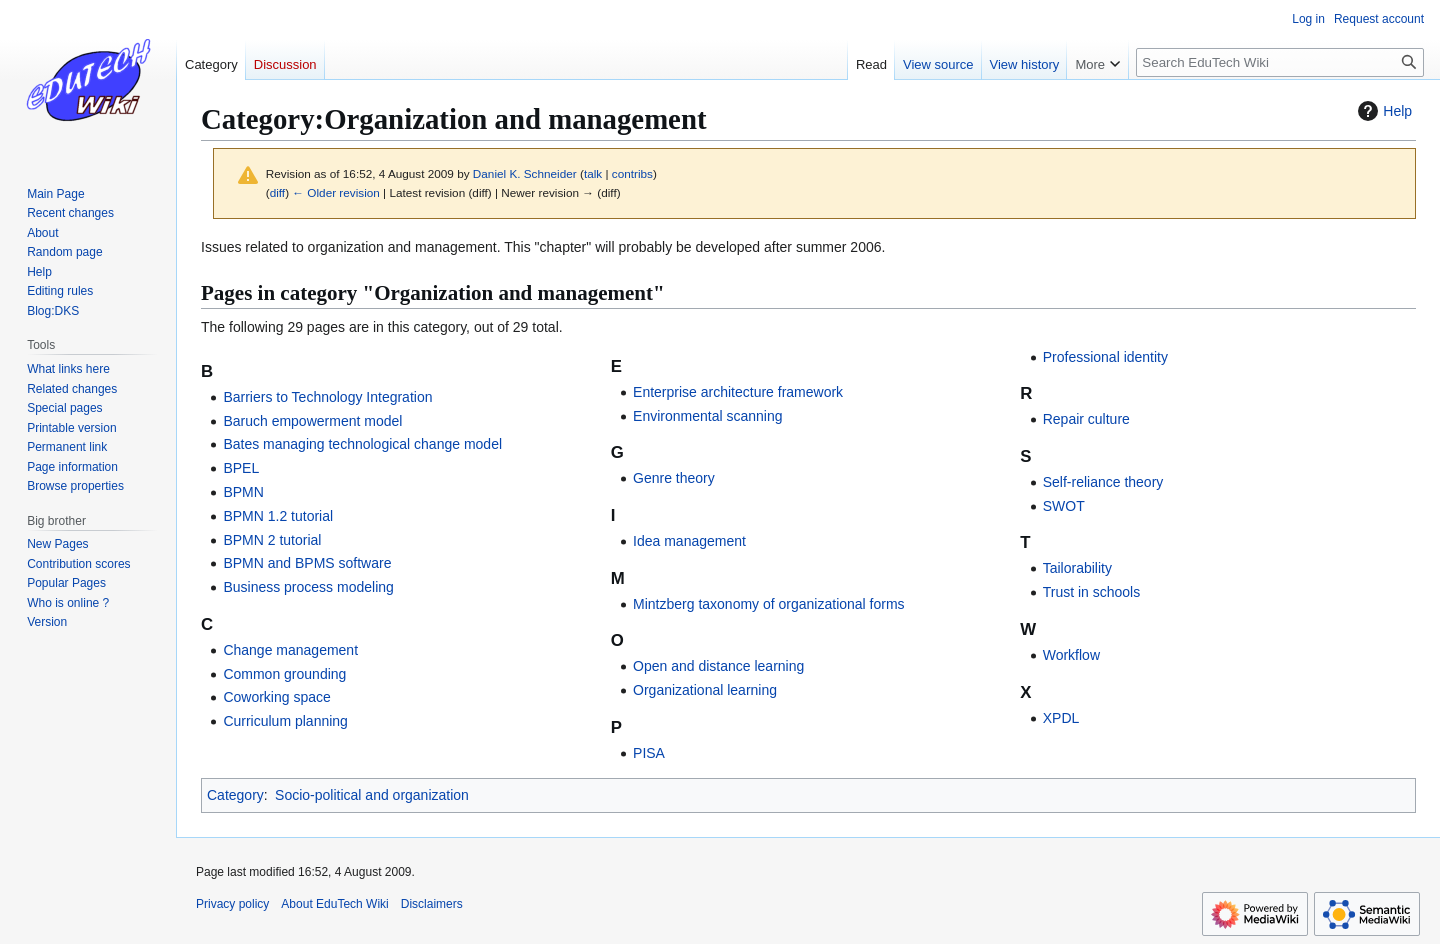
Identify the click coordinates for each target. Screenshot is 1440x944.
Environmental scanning (707, 416)
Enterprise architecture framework (738, 392)
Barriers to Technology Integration (327, 397)
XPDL (1061, 718)
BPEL (241, 468)
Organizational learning (705, 690)
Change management (290, 650)
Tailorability (1077, 568)
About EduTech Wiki (334, 904)
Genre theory (674, 478)
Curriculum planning (285, 721)
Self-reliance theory (1103, 482)
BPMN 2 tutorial (272, 540)
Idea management (689, 541)
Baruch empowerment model (312, 421)
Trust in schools (1092, 592)
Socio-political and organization (372, 795)
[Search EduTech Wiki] (1280, 62)
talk (593, 173)
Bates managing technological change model (362, 444)
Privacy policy (232, 904)
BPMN (243, 492)
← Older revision (336, 192)
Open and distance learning (718, 666)
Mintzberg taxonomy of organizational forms (769, 604)
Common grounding (284, 674)
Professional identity (1105, 357)
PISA (649, 753)
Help (1382, 111)
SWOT (1064, 506)
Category (235, 795)
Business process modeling (308, 587)
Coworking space (276, 697)
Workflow (1071, 655)
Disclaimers (432, 904)
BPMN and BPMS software (307, 563)
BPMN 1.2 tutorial (278, 516)
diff (277, 192)
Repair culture (1086, 419)
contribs (632, 173)
